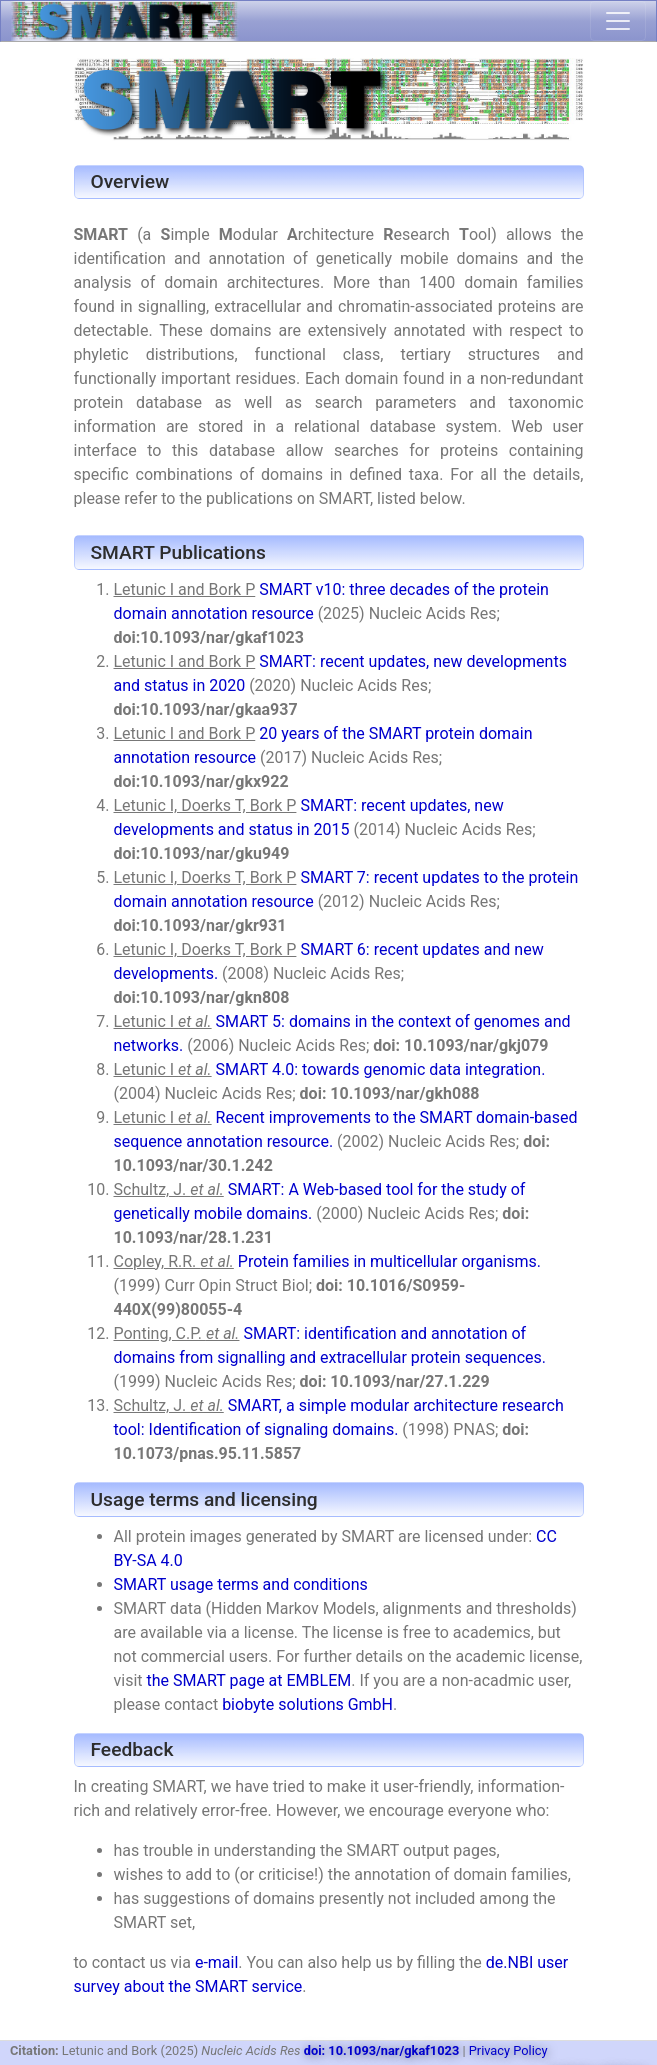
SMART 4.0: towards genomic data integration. (381, 1069)
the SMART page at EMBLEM (249, 1680)
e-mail (216, 1962)
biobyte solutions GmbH (307, 1704)
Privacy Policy (508, 2050)
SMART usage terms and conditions (241, 1584)
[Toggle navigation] (618, 21)
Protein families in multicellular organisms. (389, 1261)
